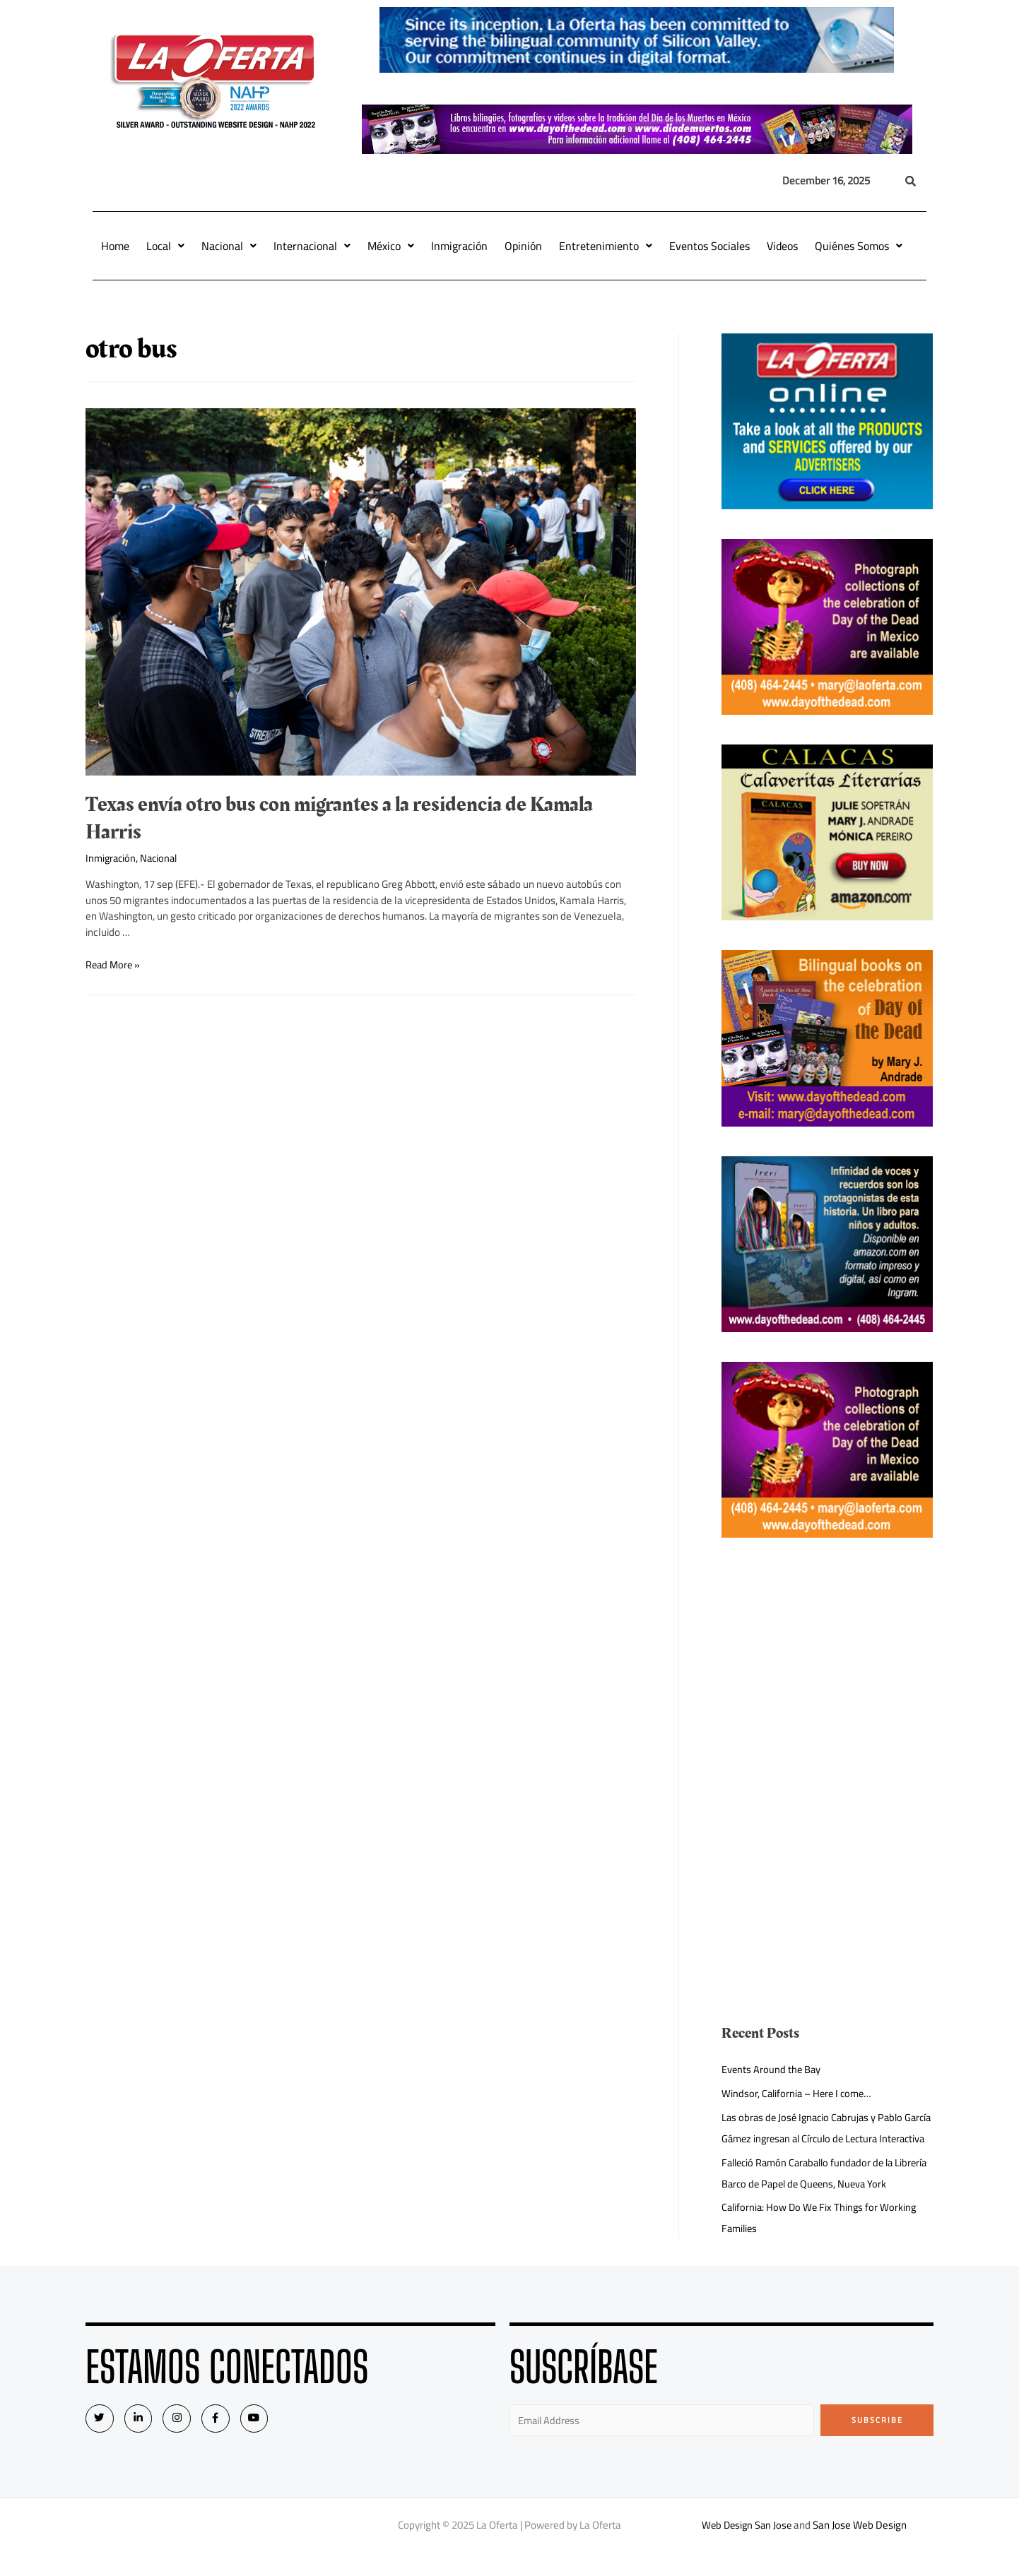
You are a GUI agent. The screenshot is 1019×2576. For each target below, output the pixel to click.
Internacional (312, 245)
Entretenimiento (605, 245)
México (390, 245)
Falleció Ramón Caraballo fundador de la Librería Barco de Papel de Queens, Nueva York (825, 2194)
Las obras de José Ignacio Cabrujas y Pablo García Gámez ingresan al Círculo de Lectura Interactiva (819, 2138)
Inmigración (459, 245)
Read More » (114, 964)
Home (115, 245)
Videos (782, 245)
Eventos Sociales (709, 245)
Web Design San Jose (747, 2547)
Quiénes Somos (858, 245)
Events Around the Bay (772, 2069)
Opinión (523, 245)
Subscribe (877, 2441)
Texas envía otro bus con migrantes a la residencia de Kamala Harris (339, 818)
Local (165, 245)
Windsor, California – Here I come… (799, 2093)
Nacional (229, 245)
